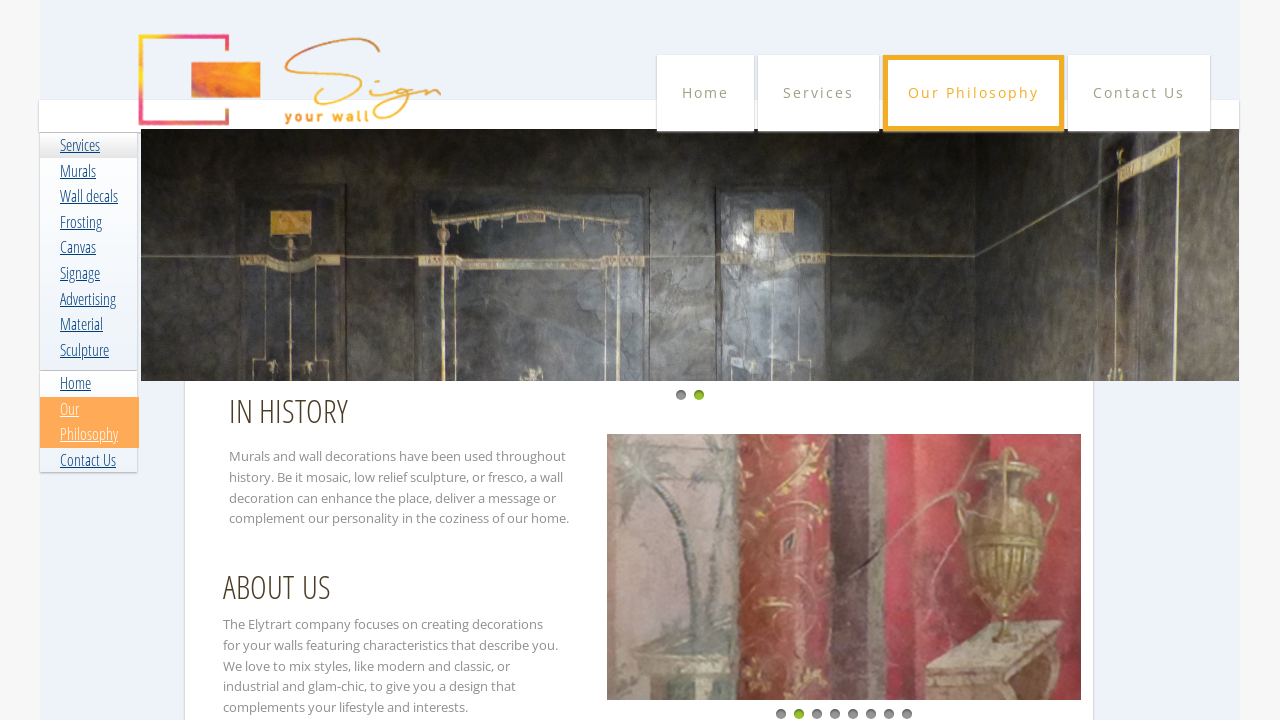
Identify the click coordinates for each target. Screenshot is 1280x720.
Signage (80, 273)
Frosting (81, 222)
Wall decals (89, 196)
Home (75, 383)
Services (80, 145)
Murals (78, 171)
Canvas (78, 247)
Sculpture (84, 350)
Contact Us (88, 460)
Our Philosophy (973, 92)
